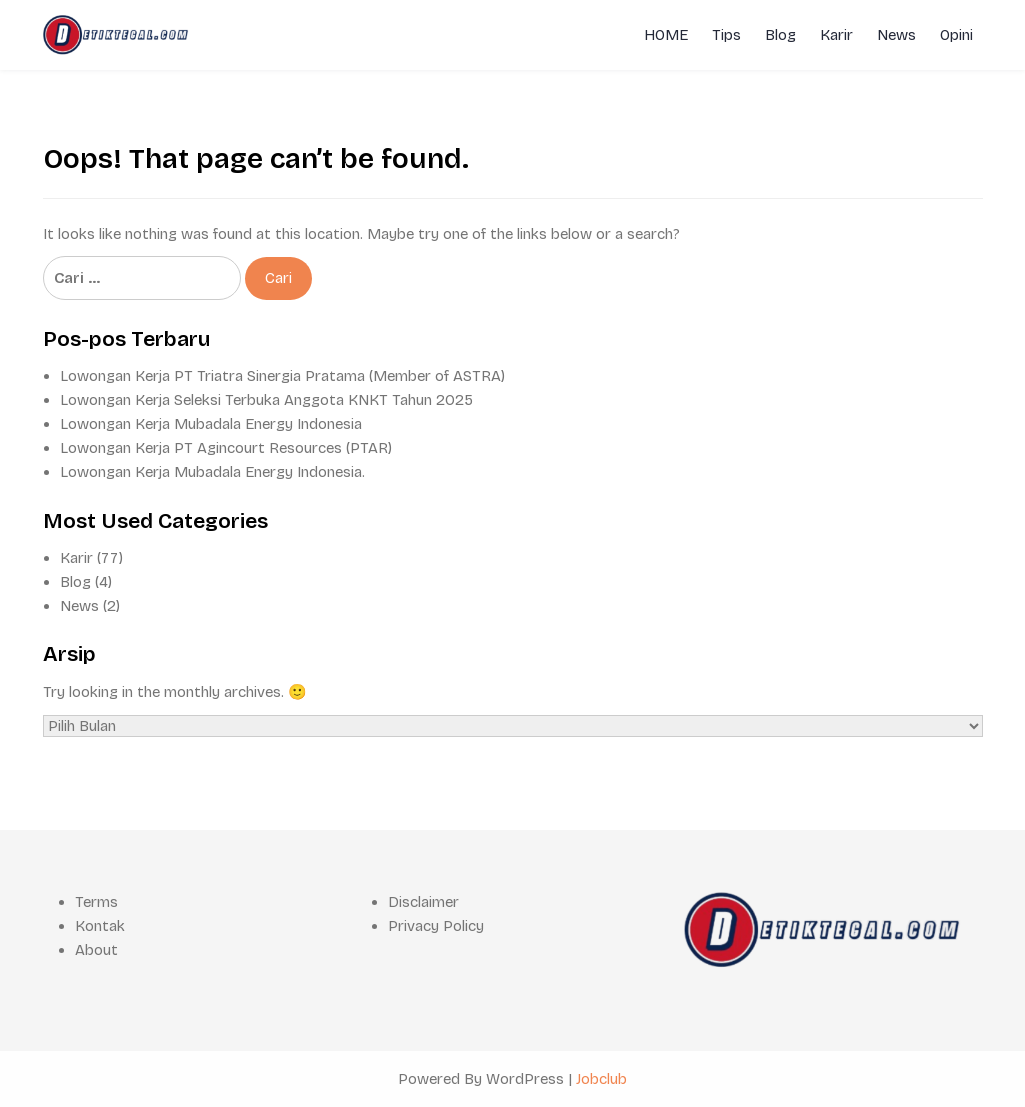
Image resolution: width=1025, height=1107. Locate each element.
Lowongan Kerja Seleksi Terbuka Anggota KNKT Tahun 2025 (266, 400)
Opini (956, 35)
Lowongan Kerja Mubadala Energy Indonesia (211, 424)
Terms (96, 902)
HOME (666, 35)
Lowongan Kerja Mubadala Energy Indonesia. (212, 472)
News (896, 35)
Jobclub (601, 1079)
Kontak (100, 926)
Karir (836, 35)
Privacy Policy (436, 926)
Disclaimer (423, 902)
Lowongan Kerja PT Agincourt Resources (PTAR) (226, 448)
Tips (726, 35)
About (96, 950)
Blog (780, 35)
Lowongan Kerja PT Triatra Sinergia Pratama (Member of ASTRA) (282, 376)
